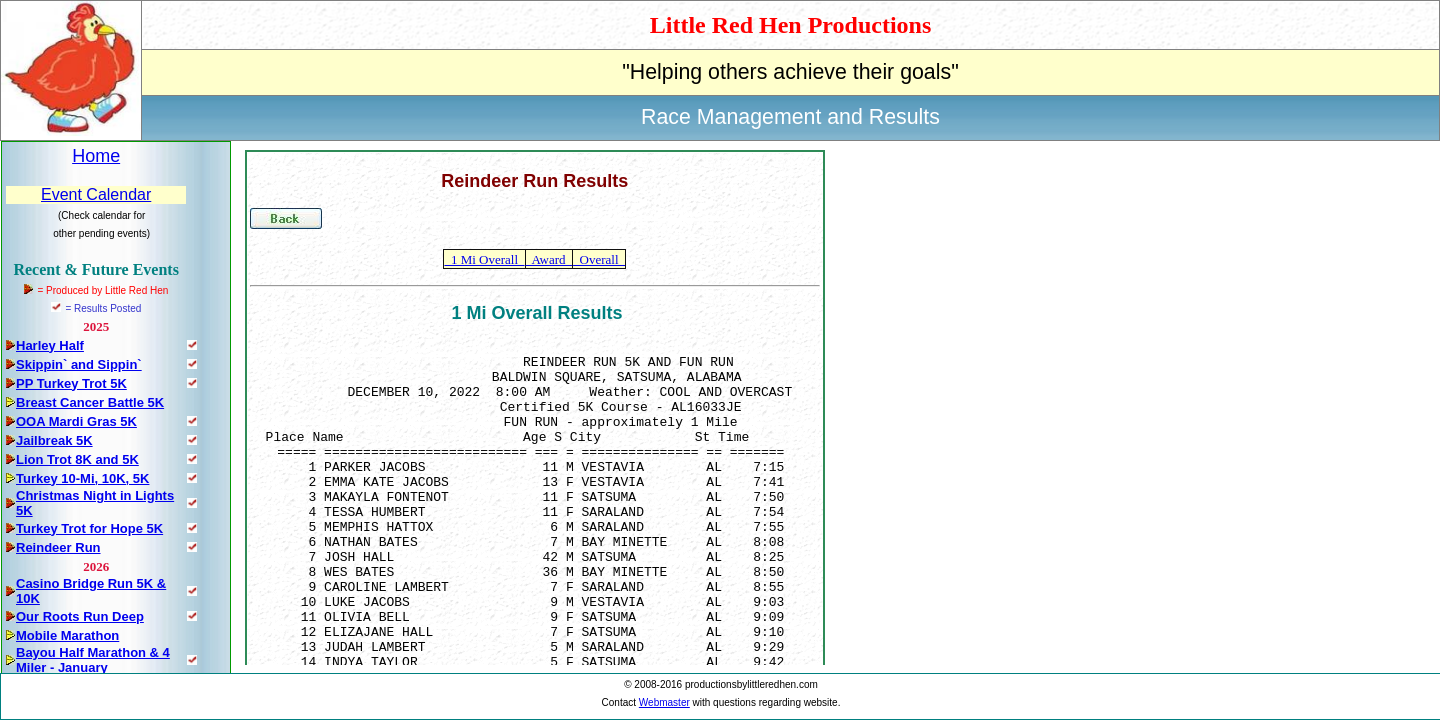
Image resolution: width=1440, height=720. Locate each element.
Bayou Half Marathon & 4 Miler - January (93, 660)
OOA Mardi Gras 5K (76, 421)
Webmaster (664, 702)
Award (549, 259)
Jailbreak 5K (54, 440)
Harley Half (50, 345)
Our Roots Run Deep (80, 616)
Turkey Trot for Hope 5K (89, 528)
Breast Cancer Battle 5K (90, 402)
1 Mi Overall (484, 259)
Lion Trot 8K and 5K (77, 459)
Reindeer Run (58, 547)
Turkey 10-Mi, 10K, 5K (82, 478)
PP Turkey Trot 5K (71, 383)
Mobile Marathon (67, 635)
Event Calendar (96, 194)
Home (96, 156)
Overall (599, 259)
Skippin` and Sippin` (79, 364)
